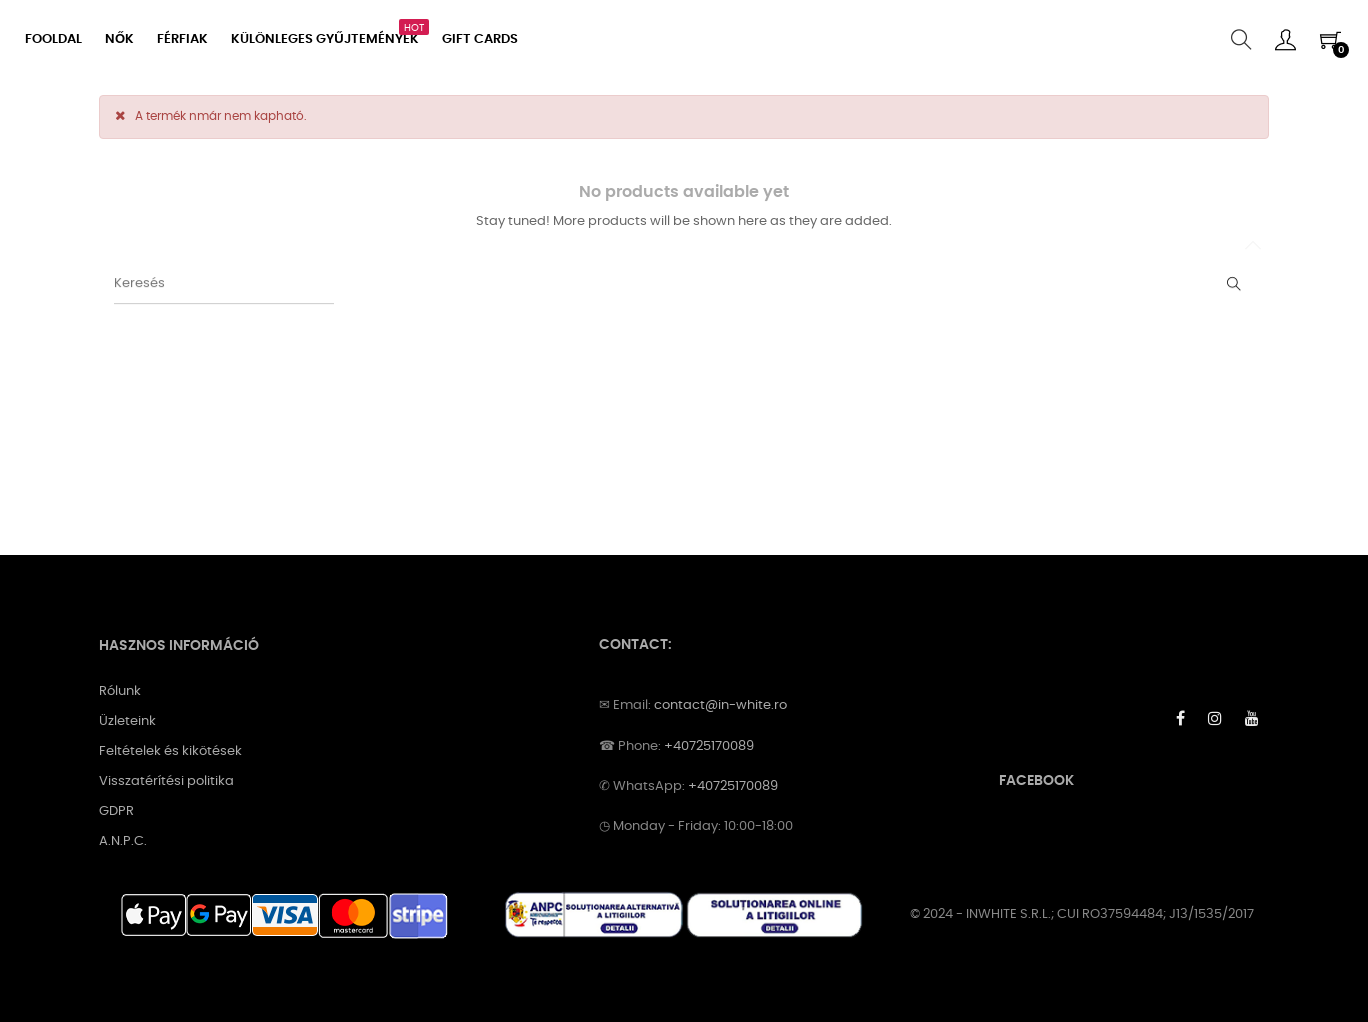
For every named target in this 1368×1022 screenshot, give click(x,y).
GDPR (116, 811)
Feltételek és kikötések (170, 751)
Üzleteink (127, 721)
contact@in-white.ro (720, 705)
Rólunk (120, 691)
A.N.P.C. (123, 841)
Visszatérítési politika (166, 781)
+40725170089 (709, 746)
